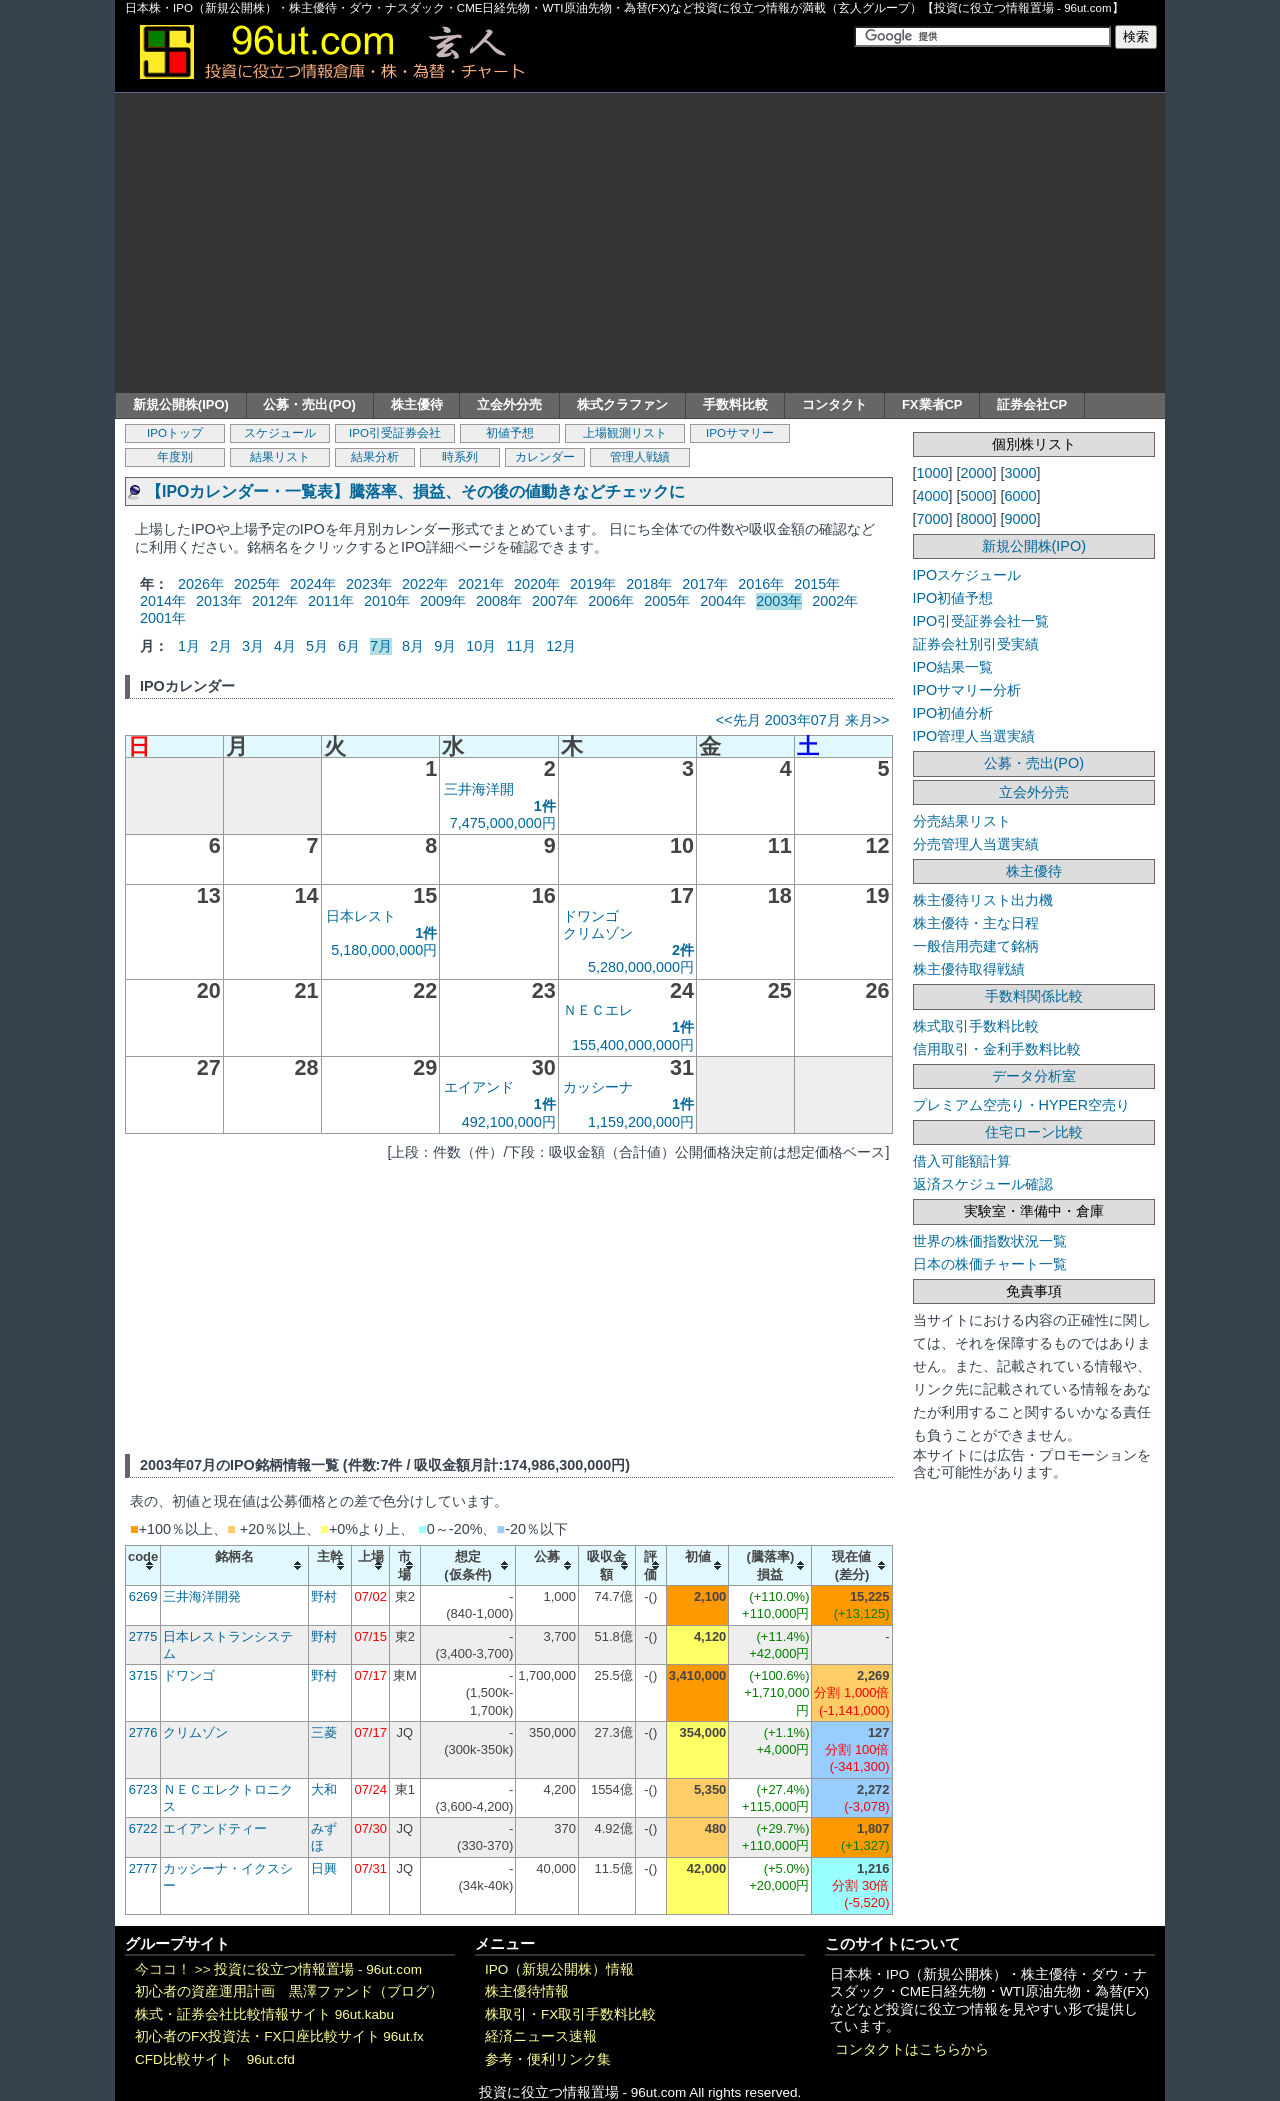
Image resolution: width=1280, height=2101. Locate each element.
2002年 (835, 601)
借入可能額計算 (962, 1161)
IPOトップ (175, 433)
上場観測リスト (625, 433)
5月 (317, 646)
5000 (977, 496)
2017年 (705, 584)
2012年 (275, 601)
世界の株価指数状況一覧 (990, 1241)
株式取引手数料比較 (976, 1026)
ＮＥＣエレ (598, 1010)
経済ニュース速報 (541, 2036)
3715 (143, 1675)
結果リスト (280, 457)
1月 (189, 646)
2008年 (499, 601)
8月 (413, 646)
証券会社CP (1032, 404)
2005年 (667, 601)
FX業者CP (932, 404)
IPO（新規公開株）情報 (559, 1969)
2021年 (481, 584)
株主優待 (417, 404)
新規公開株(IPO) (181, 404)
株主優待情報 (527, 1991)
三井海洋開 (479, 789)
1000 (933, 473)
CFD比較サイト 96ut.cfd (215, 2059)
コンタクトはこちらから (912, 2049)
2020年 (537, 584)
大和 (324, 1789)
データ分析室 (1034, 1076)
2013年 (219, 601)
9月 (445, 646)
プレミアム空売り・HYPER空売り (1022, 1105)
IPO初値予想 (953, 598)
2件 (683, 950)
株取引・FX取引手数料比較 (570, 2014)
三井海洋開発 (202, 1596)
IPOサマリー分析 (967, 690)
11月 (521, 646)
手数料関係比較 (1034, 996)
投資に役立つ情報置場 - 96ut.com (318, 1969)
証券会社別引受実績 (976, 644)
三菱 (324, 1732)
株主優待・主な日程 (976, 923)
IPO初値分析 (953, 713)
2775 (143, 1636)
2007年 (555, 601)
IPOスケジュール (967, 575)
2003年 (779, 601)
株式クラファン (622, 404)
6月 (349, 646)
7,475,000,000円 (503, 823)
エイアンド (479, 1087)
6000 (1021, 496)
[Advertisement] (640, 243)
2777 (143, 1868)
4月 (285, 646)
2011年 (331, 601)
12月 (561, 646)
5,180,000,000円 (384, 950)
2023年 (369, 584)
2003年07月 (803, 720)
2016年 (761, 584)
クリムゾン (598, 933)
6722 (143, 1828)
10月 (481, 646)
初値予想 (510, 433)
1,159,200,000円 (641, 1122)
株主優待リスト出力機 (983, 900)
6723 (143, 1789)
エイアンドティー (215, 1828)
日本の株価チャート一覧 (990, 1264)
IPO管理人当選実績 (974, 736)
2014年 (163, 601)
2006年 (611, 601)
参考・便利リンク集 (548, 2059)
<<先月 (738, 720)
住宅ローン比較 (1034, 1132)
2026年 (201, 584)
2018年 (649, 584)
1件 (545, 806)
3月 (253, 646)
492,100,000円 (509, 1122)
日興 (324, 1868)
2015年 (817, 584)
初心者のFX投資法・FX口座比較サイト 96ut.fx (279, 2036)
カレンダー (545, 457)
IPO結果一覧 (953, 667)
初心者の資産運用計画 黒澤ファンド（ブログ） (289, 1991)
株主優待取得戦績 (969, 969)
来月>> (867, 720)
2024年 (313, 584)
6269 (143, 1596)
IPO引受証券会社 (395, 433)
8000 (977, 519)
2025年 (257, 584)
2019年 (593, 584)
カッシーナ (598, 1087)
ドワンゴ (591, 916)
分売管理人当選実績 (976, 844)
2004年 (723, 601)
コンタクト (834, 404)
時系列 (460, 457)
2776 (143, 1732)
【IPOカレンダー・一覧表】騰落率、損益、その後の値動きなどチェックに (415, 491)
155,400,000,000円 (633, 1045)
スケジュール (280, 433)
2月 (221, 646)
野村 (324, 1596)
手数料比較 (735, 404)
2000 (977, 473)
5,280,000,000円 (641, 967)
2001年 (163, 618)
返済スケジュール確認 (983, 1184)
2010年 (387, 601)
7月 (381, 646)
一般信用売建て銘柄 (976, 946)
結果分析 (375, 457)
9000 (1021, 519)
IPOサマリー (740, 433)
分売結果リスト (962, 821)
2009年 (443, 601)
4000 (933, 496)
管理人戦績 (640, 457)
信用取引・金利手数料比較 (997, 1049)
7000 (933, 519)
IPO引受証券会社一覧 (981, 621)
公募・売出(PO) (309, 404)
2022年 (425, 584)
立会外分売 (509, 404)
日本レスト (361, 916)
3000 (1021, 473)
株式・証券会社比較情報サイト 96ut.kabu (264, 2014)
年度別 (175, 457)
